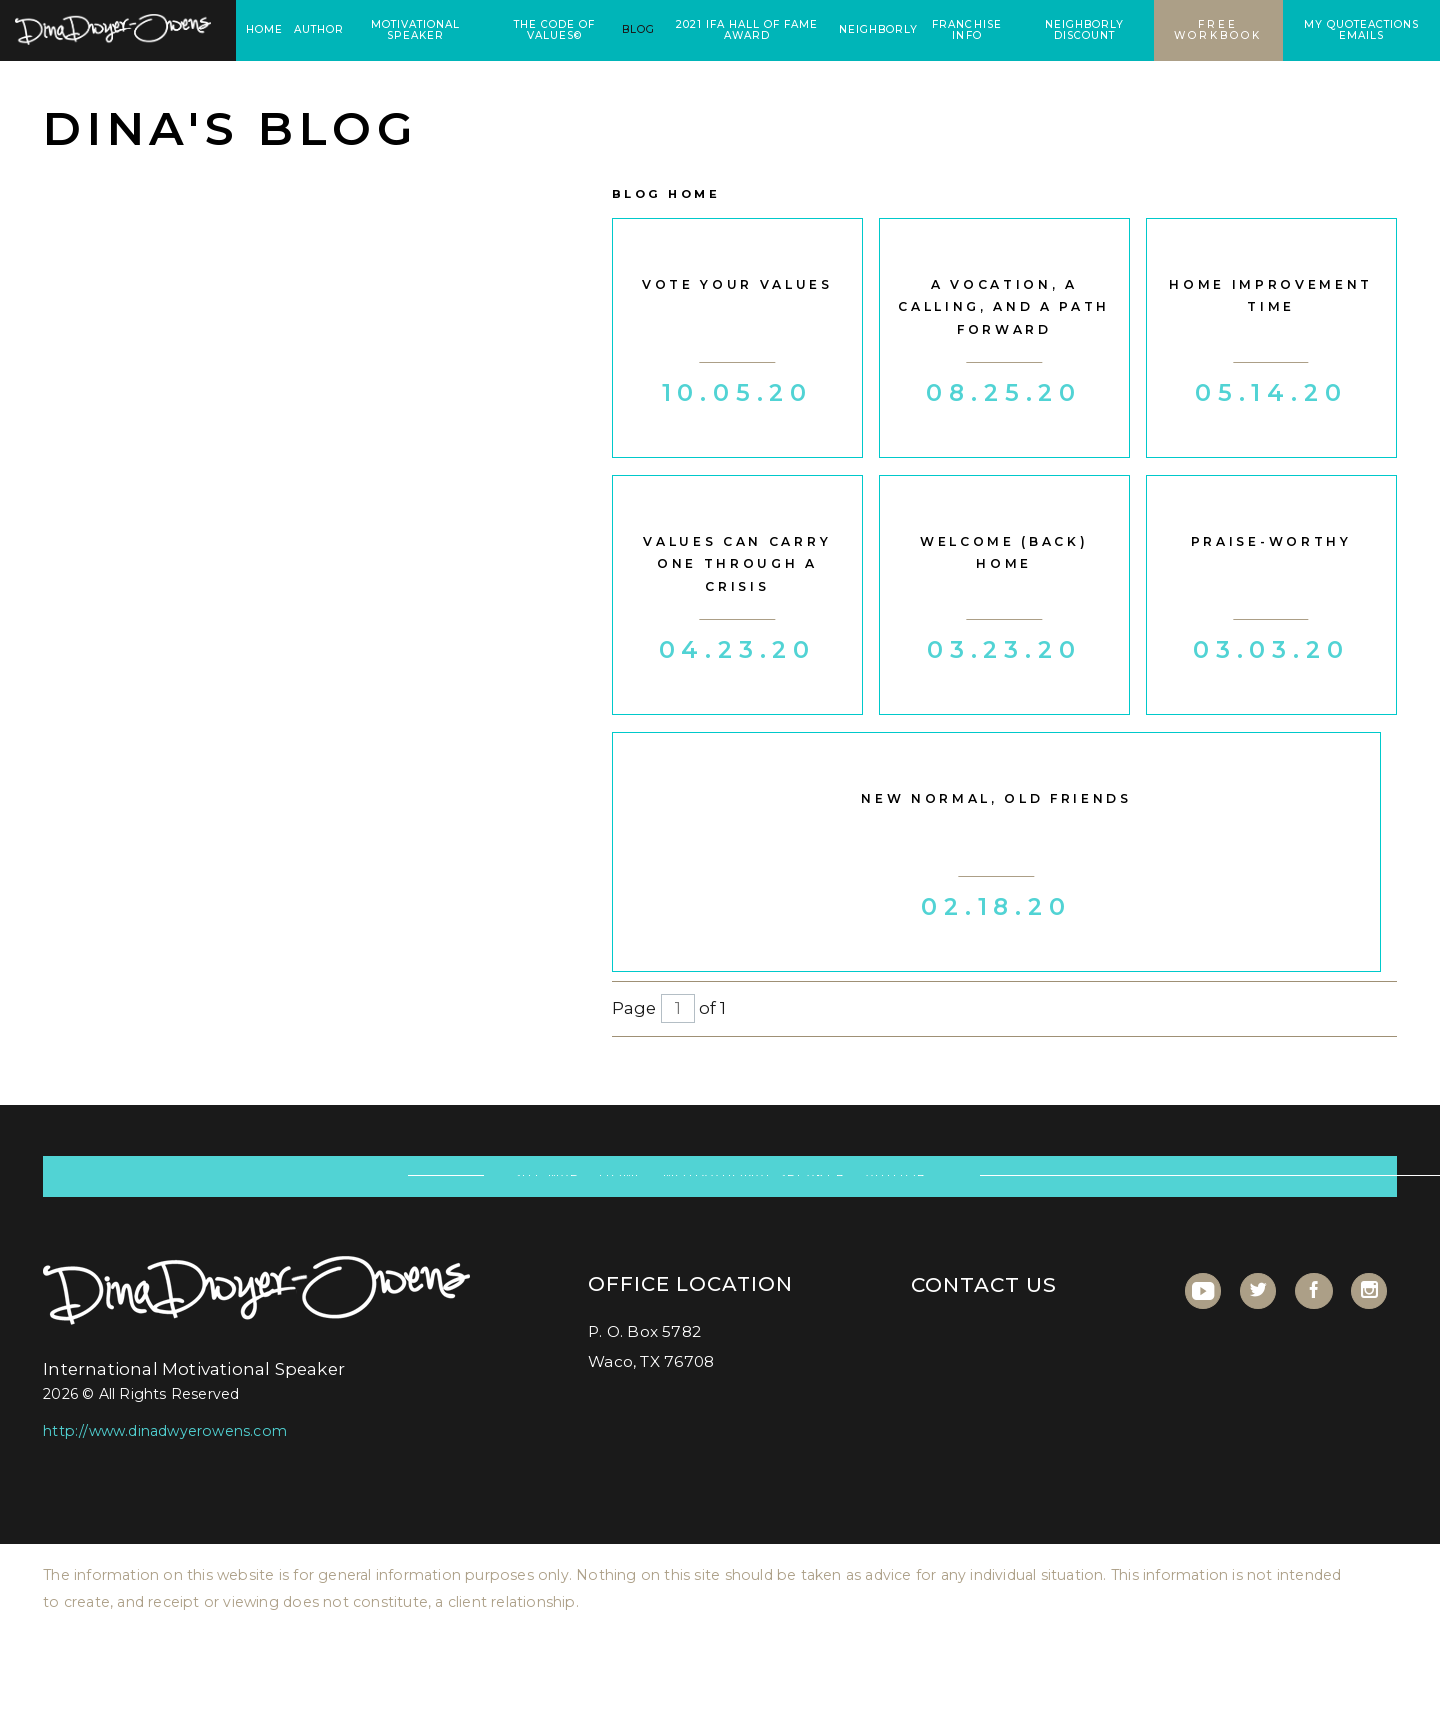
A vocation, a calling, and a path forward (1004, 307)
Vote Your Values (737, 284)
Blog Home (666, 194)
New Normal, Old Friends (996, 798)
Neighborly (878, 29)
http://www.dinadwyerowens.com (165, 1461)
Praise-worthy (1271, 541)
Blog (638, 29)
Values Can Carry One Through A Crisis (737, 564)
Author (319, 29)
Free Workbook (1218, 29)
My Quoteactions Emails (1361, 29)
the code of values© (554, 29)
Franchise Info (966, 29)
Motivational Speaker (415, 29)
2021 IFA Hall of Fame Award (747, 29)
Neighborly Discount (1084, 29)
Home (264, 29)
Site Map (546, 1189)
